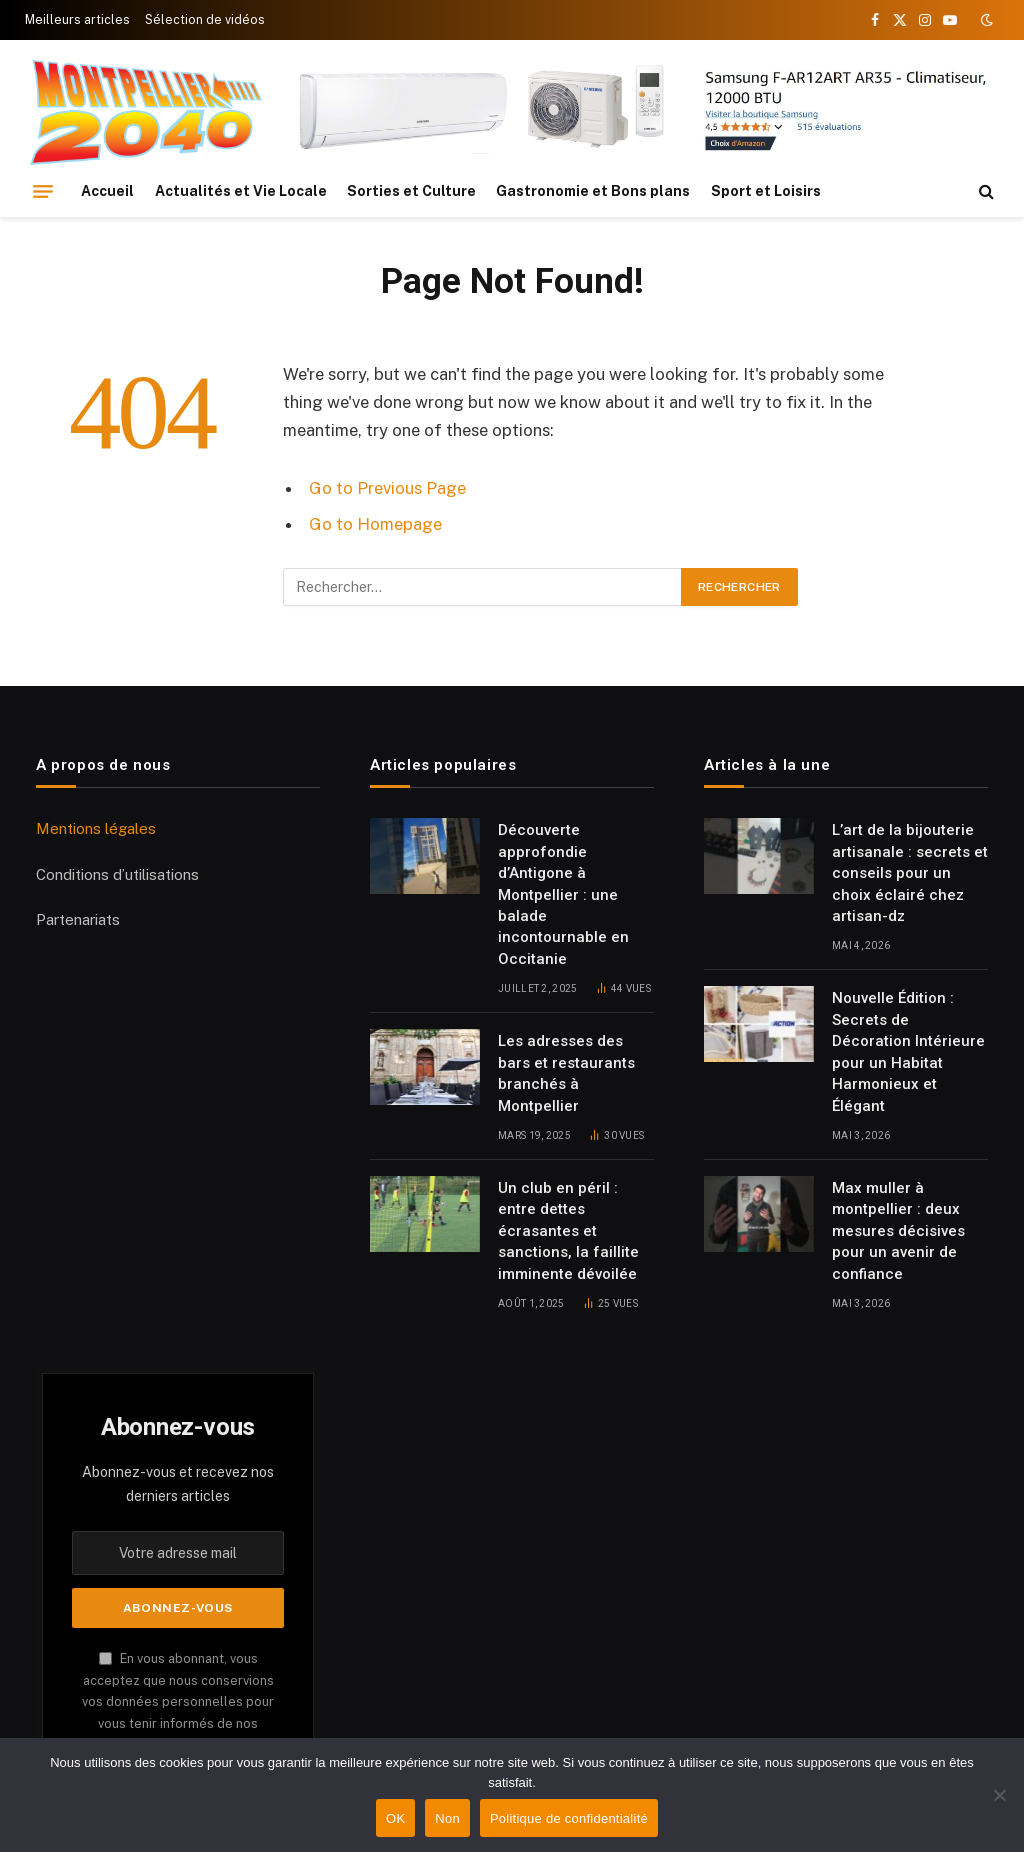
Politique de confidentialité (569, 1818)
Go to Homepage (375, 524)
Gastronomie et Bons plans (593, 191)
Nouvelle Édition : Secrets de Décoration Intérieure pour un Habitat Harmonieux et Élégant (908, 1051)
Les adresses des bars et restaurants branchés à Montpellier (566, 1073)
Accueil (107, 191)
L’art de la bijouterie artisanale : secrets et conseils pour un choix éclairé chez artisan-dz (910, 873)
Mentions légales (96, 828)
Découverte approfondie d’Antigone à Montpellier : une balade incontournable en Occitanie (563, 894)
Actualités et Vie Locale (241, 191)
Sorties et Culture (411, 191)
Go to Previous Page (387, 488)
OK (395, 1818)
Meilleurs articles (77, 20)
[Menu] (43, 191)
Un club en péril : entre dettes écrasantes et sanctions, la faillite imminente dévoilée (568, 1231)
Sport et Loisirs (766, 191)
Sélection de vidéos (205, 20)
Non (447, 1818)
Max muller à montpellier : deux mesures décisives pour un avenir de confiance (898, 1231)
